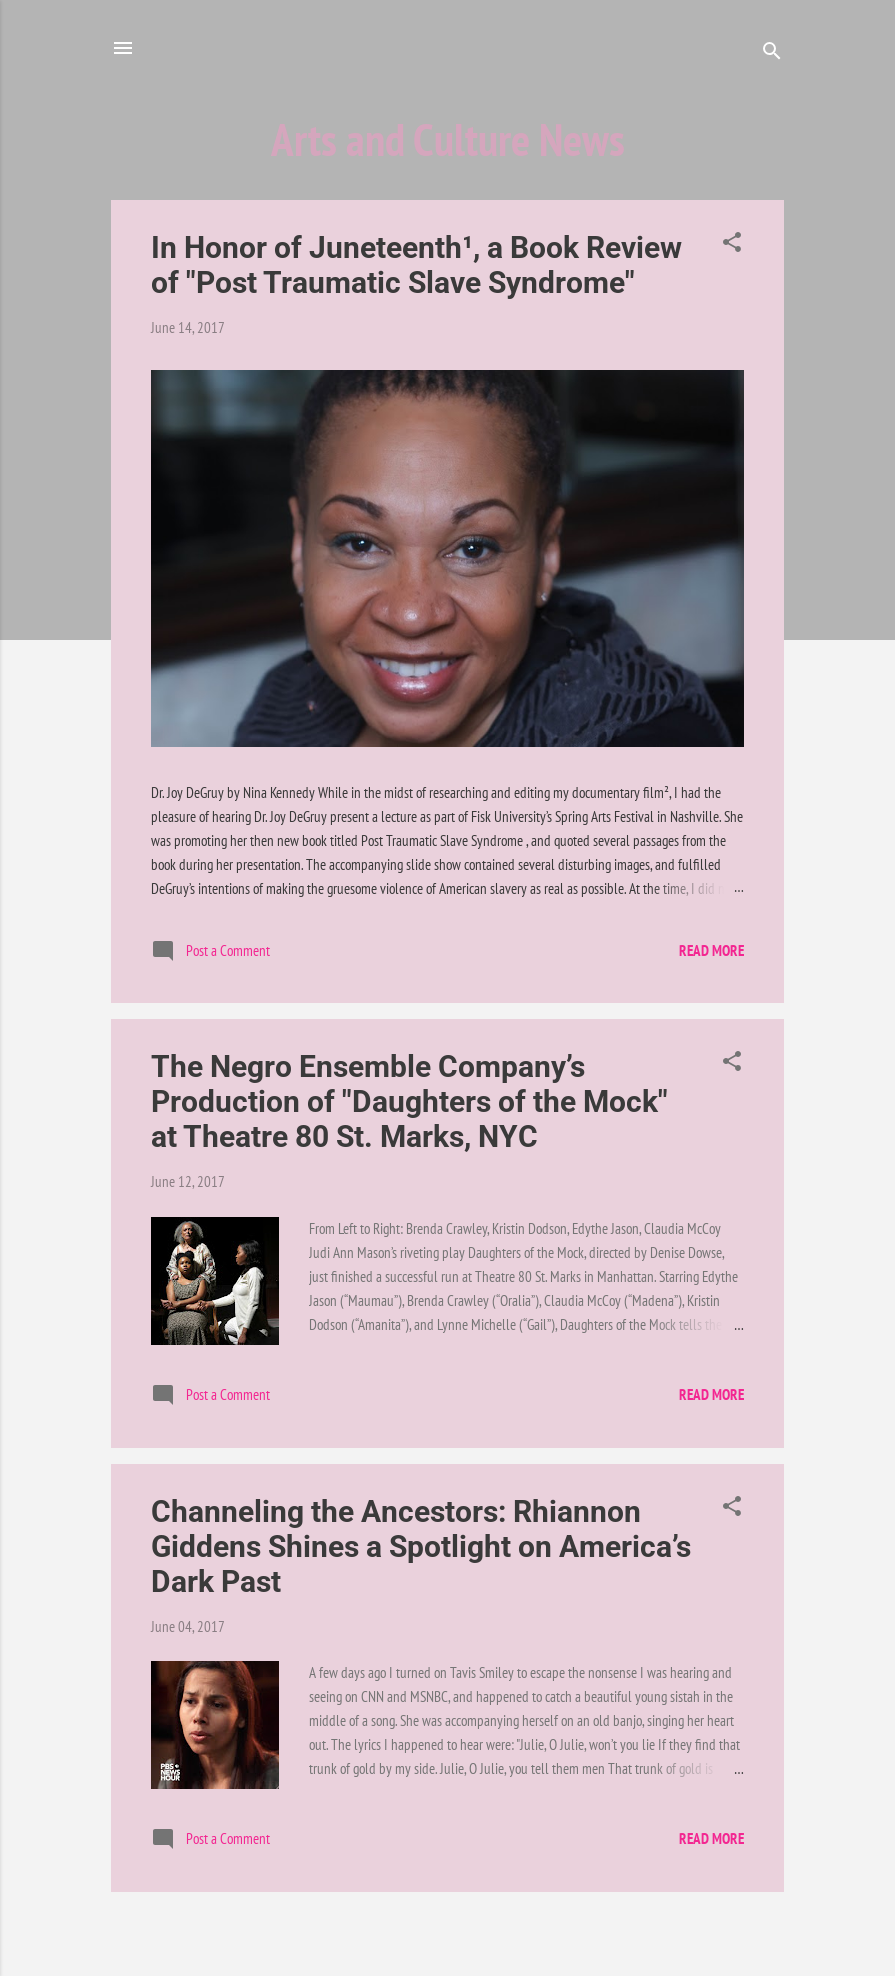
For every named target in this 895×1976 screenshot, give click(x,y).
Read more (711, 950)
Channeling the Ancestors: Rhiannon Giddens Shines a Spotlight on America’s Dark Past (421, 1546)
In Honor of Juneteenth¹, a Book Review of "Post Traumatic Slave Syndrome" (416, 265)
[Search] (772, 54)
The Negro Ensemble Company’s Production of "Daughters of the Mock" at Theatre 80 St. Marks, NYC (409, 1101)
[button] (732, 245)
